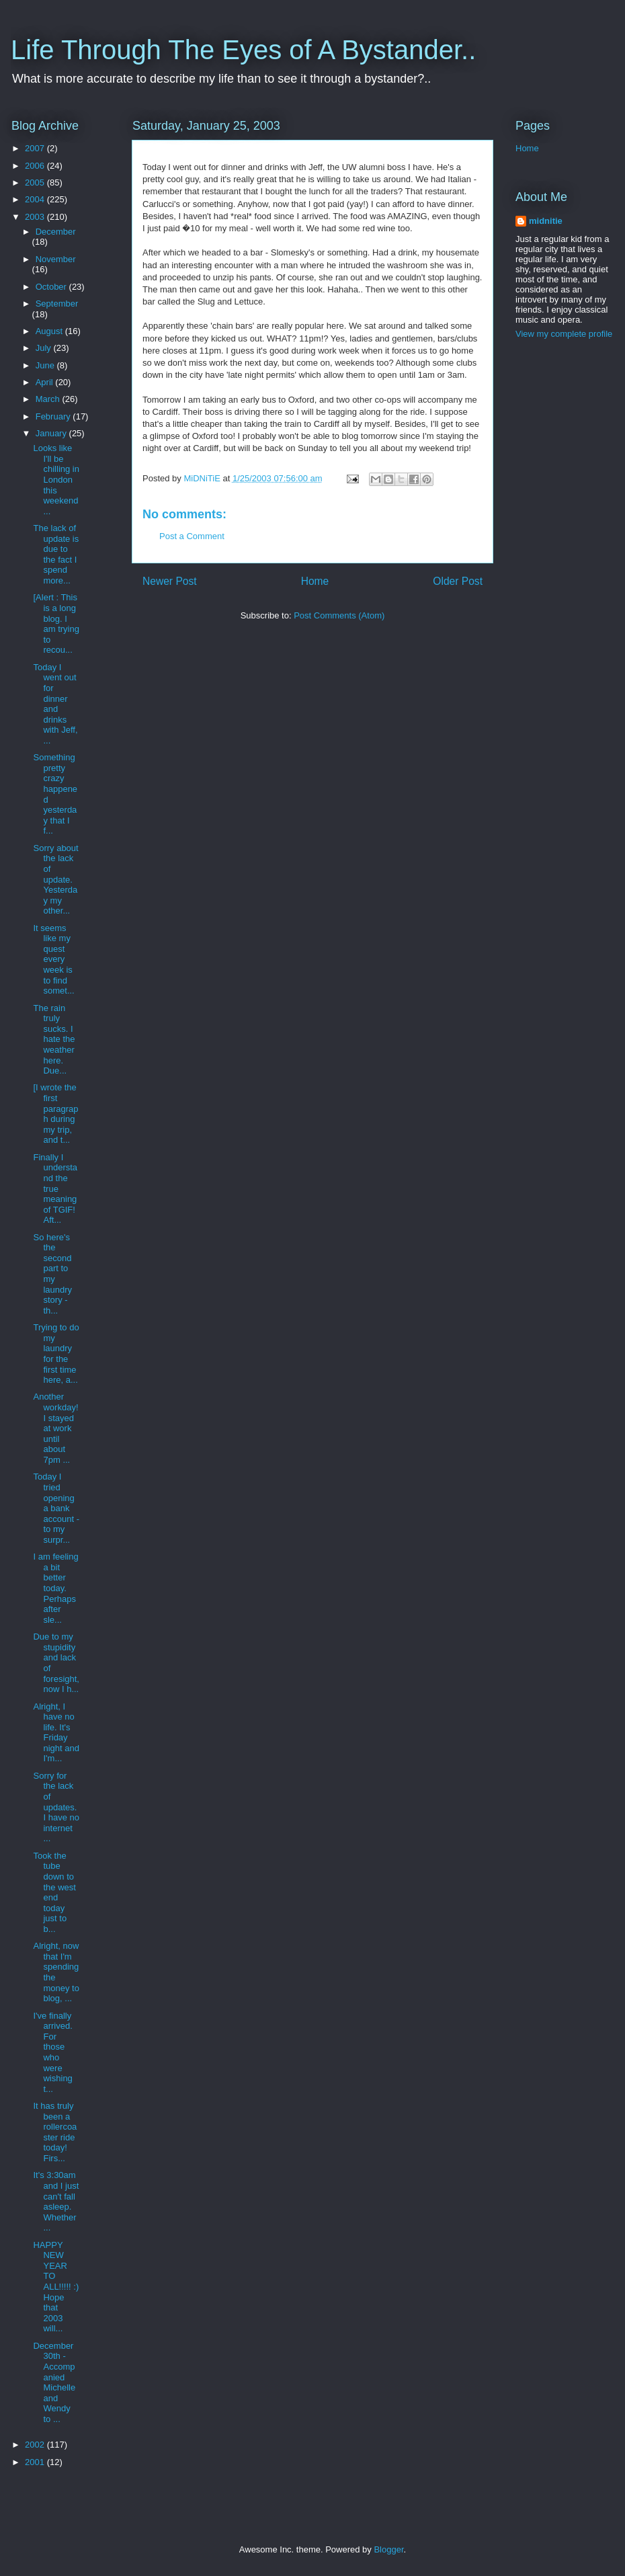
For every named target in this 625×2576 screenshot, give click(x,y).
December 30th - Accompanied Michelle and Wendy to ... (54, 2382)
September (57, 303)
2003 (36, 217)
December (56, 232)
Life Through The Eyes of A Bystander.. (243, 50)
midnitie (545, 221)
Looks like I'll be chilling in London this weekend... (56, 479)
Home (315, 581)
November (56, 259)
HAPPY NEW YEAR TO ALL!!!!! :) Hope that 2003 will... (56, 2287)
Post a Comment (191, 536)
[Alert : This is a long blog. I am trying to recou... (56, 623)
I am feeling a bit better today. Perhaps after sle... (55, 1588)
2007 (36, 148)
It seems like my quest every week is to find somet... (53, 959)
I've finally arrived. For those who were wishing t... (52, 2052)
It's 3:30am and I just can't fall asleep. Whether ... (56, 2201)
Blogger (388, 2549)
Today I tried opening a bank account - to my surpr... (56, 1508)
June (46, 365)
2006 (36, 166)
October (52, 287)
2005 (36, 182)
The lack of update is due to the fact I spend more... (56, 554)
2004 (36, 199)
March (49, 399)
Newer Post (169, 581)
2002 (36, 2445)
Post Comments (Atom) (339, 615)
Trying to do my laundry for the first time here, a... (56, 1353)
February (54, 416)
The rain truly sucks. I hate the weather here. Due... (54, 1039)
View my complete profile (563, 334)
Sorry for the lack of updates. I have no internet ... (56, 1807)
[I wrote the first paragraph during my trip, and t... (55, 1113)
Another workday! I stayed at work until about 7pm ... (55, 1428)
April (46, 382)
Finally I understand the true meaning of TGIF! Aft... (55, 1188)
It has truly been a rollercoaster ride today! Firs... (55, 2132)
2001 (36, 2462)
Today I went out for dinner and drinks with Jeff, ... (55, 704)
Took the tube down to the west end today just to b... (54, 1892)
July (45, 348)
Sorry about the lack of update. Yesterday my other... (55, 879)
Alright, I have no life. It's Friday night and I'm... (56, 1732)
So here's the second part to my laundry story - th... (52, 1274)
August (50, 331)
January (52, 433)
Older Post (458, 581)
